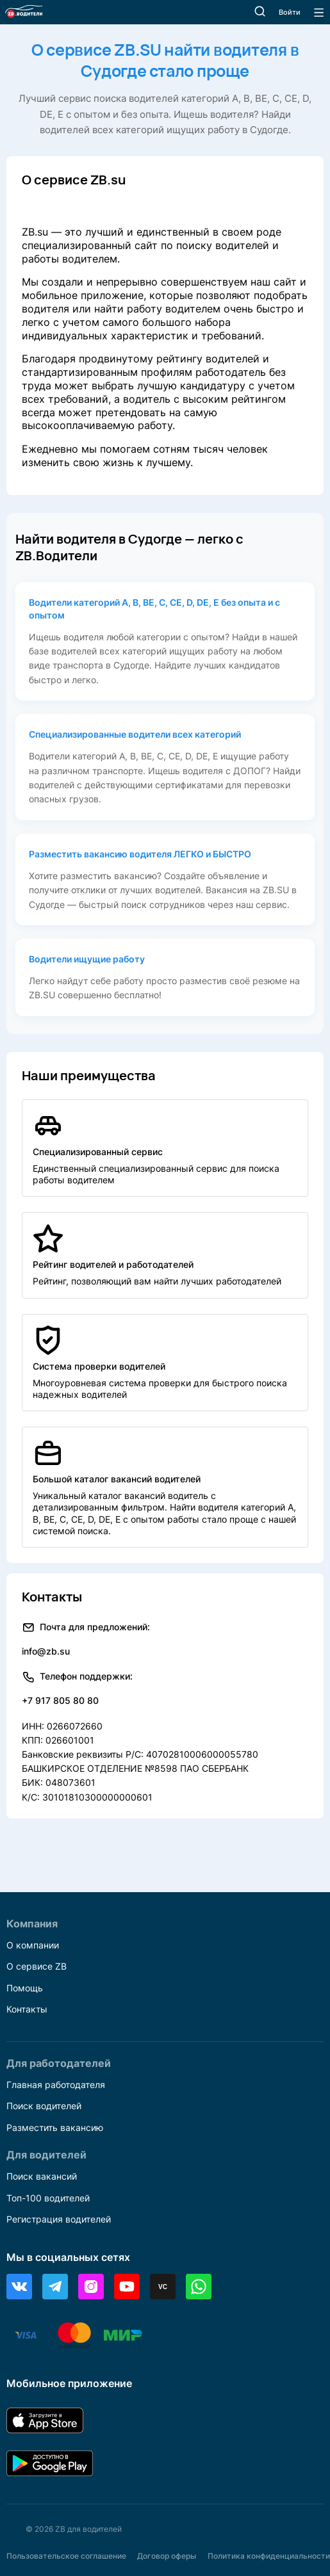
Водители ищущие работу (87, 958)
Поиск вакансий (41, 2176)
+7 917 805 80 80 (60, 1700)
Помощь (24, 1987)
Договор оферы (166, 2556)
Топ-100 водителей (48, 2197)
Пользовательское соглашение (66, 2556)
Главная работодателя (55, 2084)
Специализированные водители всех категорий (135, 734)
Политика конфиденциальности (269, 2556)
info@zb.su (46, 1651)
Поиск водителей (43, 2105)
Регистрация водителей (58, 2219)
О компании (32, 1945)
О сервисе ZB (36, 1966)
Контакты (26, 2009)
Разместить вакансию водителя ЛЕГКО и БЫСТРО (140, 853)
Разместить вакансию (54, 2127)
